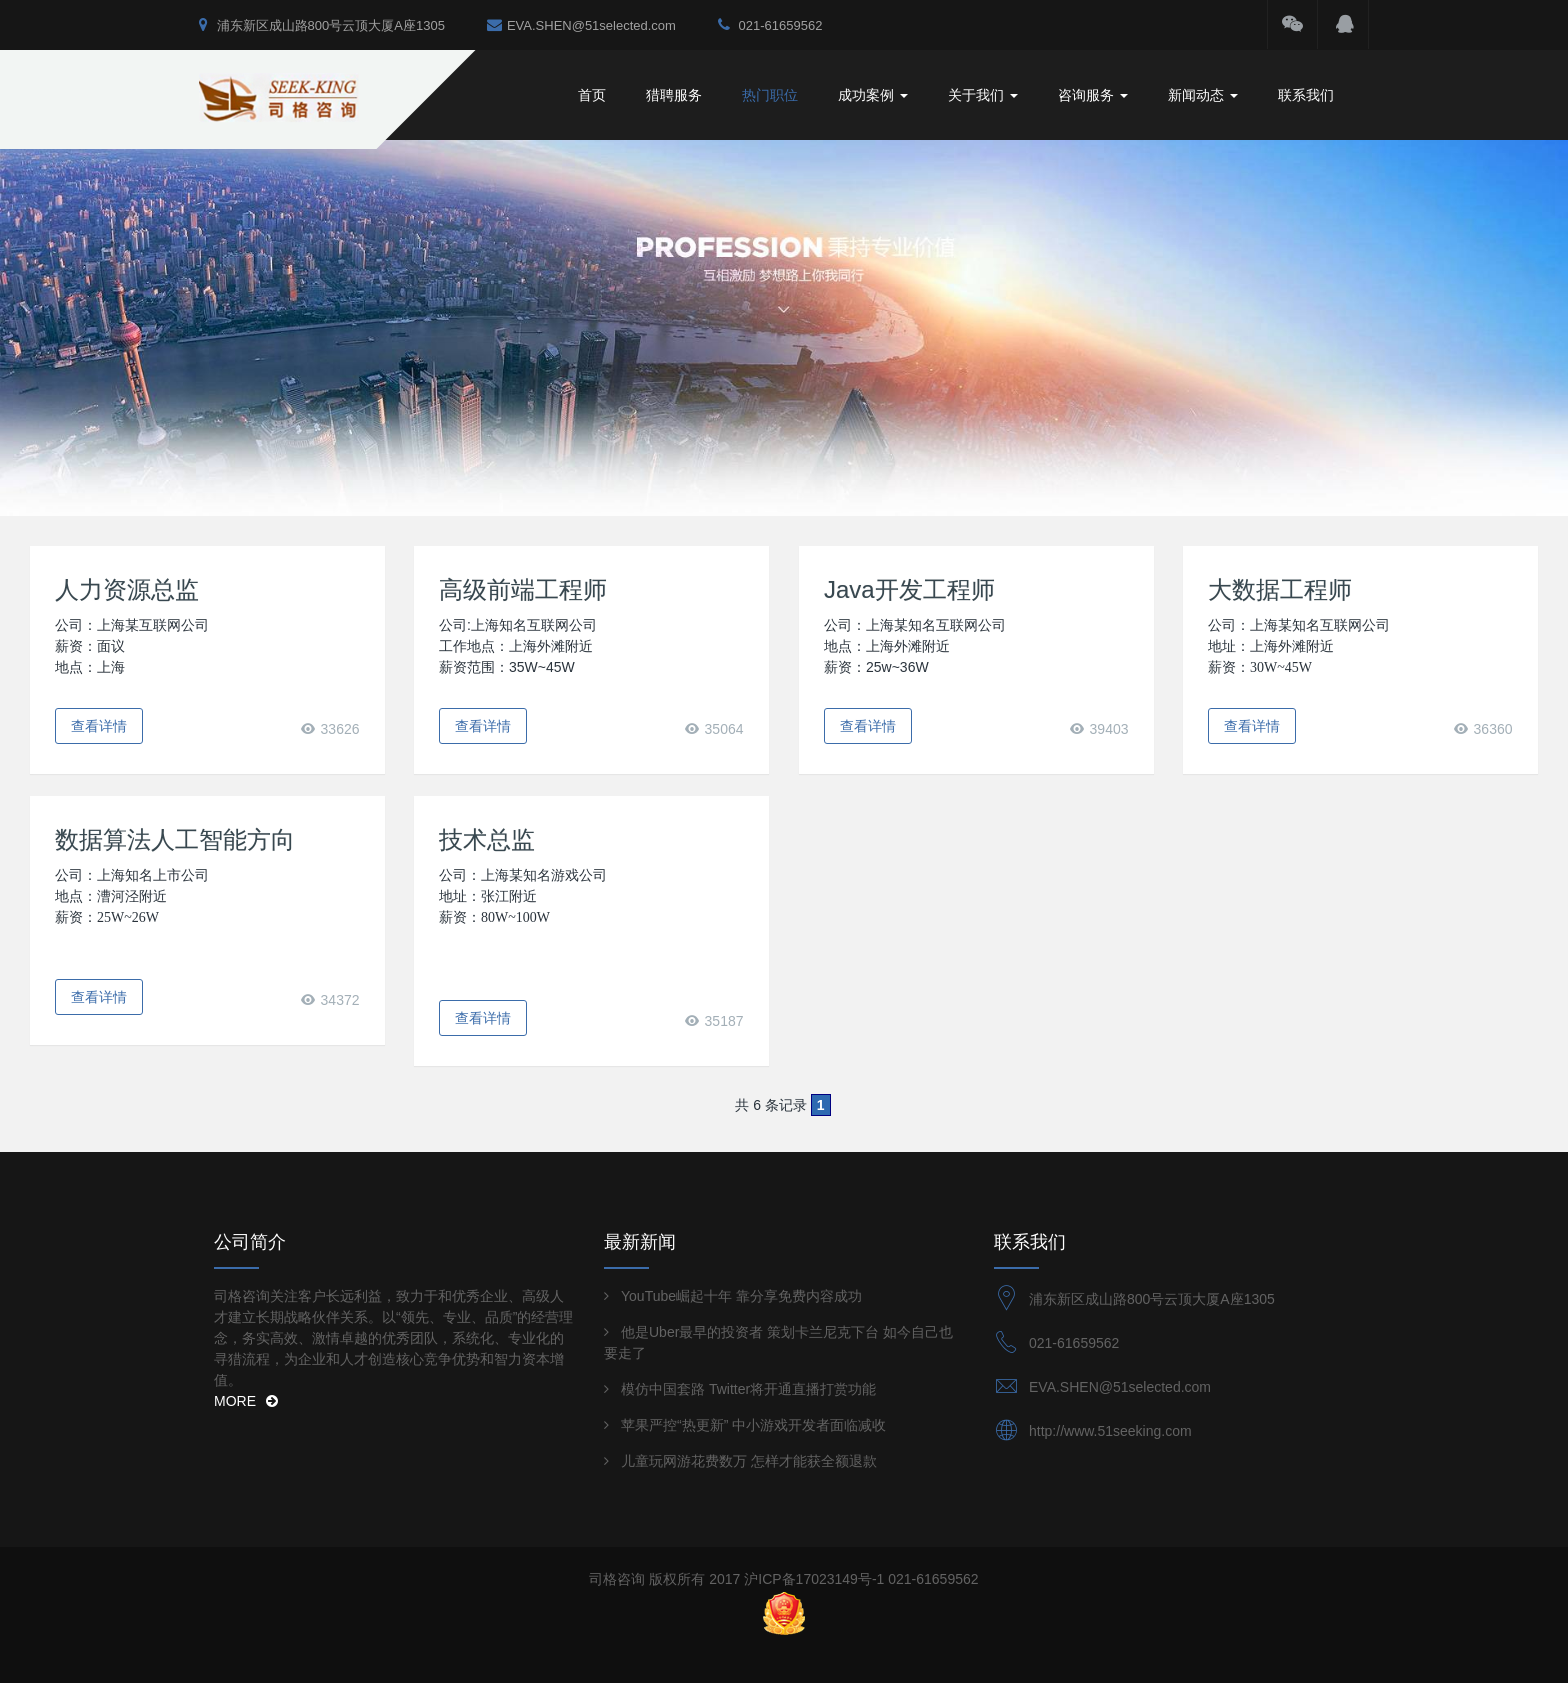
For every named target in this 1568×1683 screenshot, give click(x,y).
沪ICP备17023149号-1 (814, 1579)
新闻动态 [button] (1203, 95)
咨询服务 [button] (1093, 95)
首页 (592, 95)
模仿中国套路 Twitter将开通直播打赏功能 (748, 1389)
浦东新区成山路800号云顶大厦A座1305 (322, 24)
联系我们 (1306, 95)
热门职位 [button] (770, 95)
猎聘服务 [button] (674, 95)
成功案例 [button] (873, 95)
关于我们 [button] (983, 95)
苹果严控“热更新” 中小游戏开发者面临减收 (753, 1425)
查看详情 (99, 726)
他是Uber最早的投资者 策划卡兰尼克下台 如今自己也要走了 (778, 1342)
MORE (246, 1401)
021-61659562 (770, 24)
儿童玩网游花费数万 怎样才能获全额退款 (749, 1461)
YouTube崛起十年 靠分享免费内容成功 (741, 1296)
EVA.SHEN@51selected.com (581, 24)
